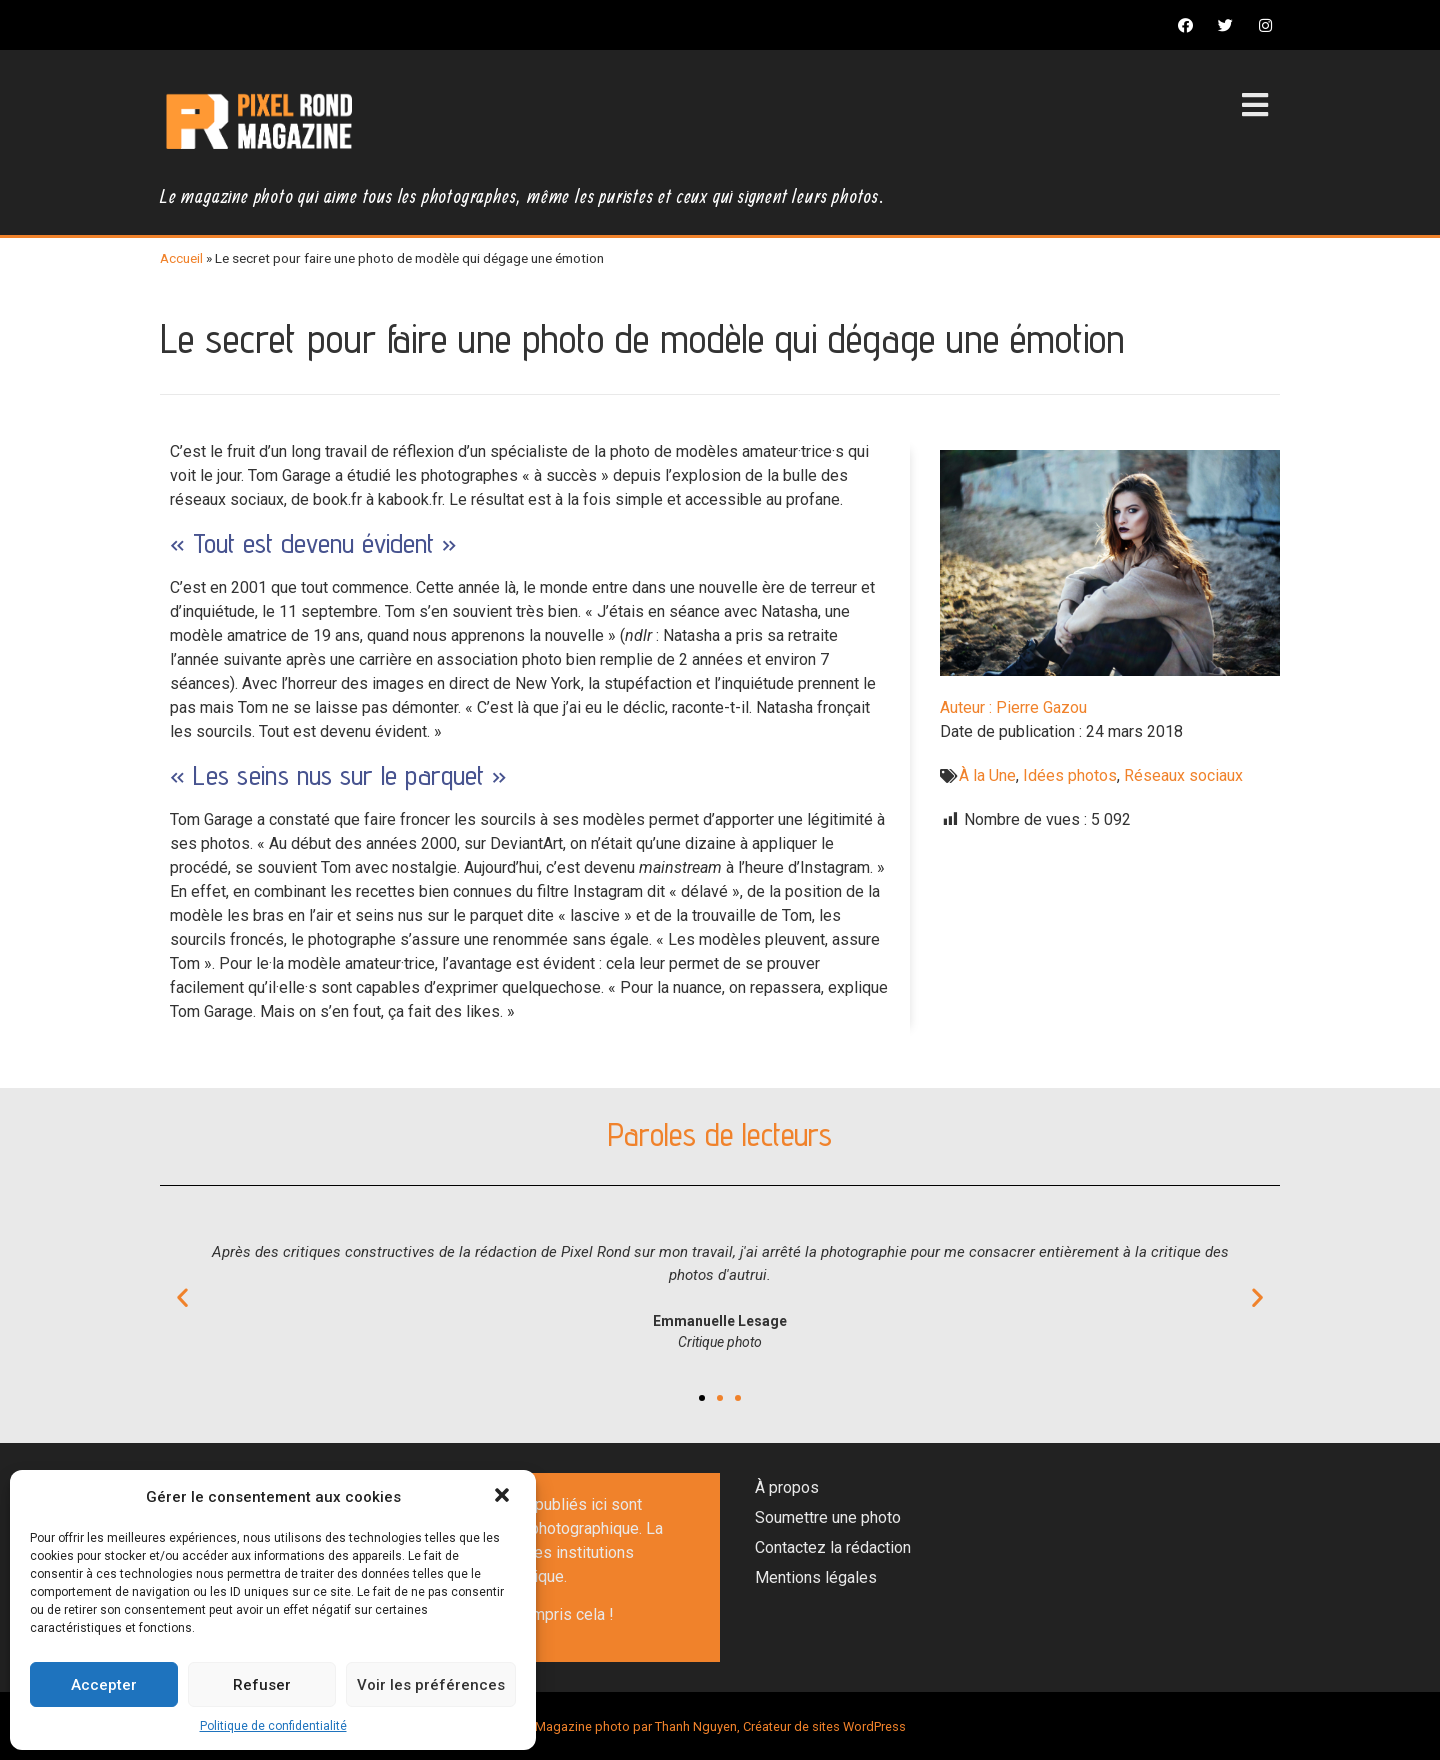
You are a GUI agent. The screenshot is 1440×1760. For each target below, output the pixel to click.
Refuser (262, 1685)
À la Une (987, 775)
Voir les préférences (431, 1685)
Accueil (181, 258)
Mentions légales (816, 1577)
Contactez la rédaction (833, 1547)
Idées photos (1070, 775)
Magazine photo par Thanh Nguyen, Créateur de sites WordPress (720, 1726)
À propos (787, 1487)
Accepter (104, 1685)
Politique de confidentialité (273, 1726)
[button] (504, 1497)
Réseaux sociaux (1183, 775)
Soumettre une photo (828, 1517)
